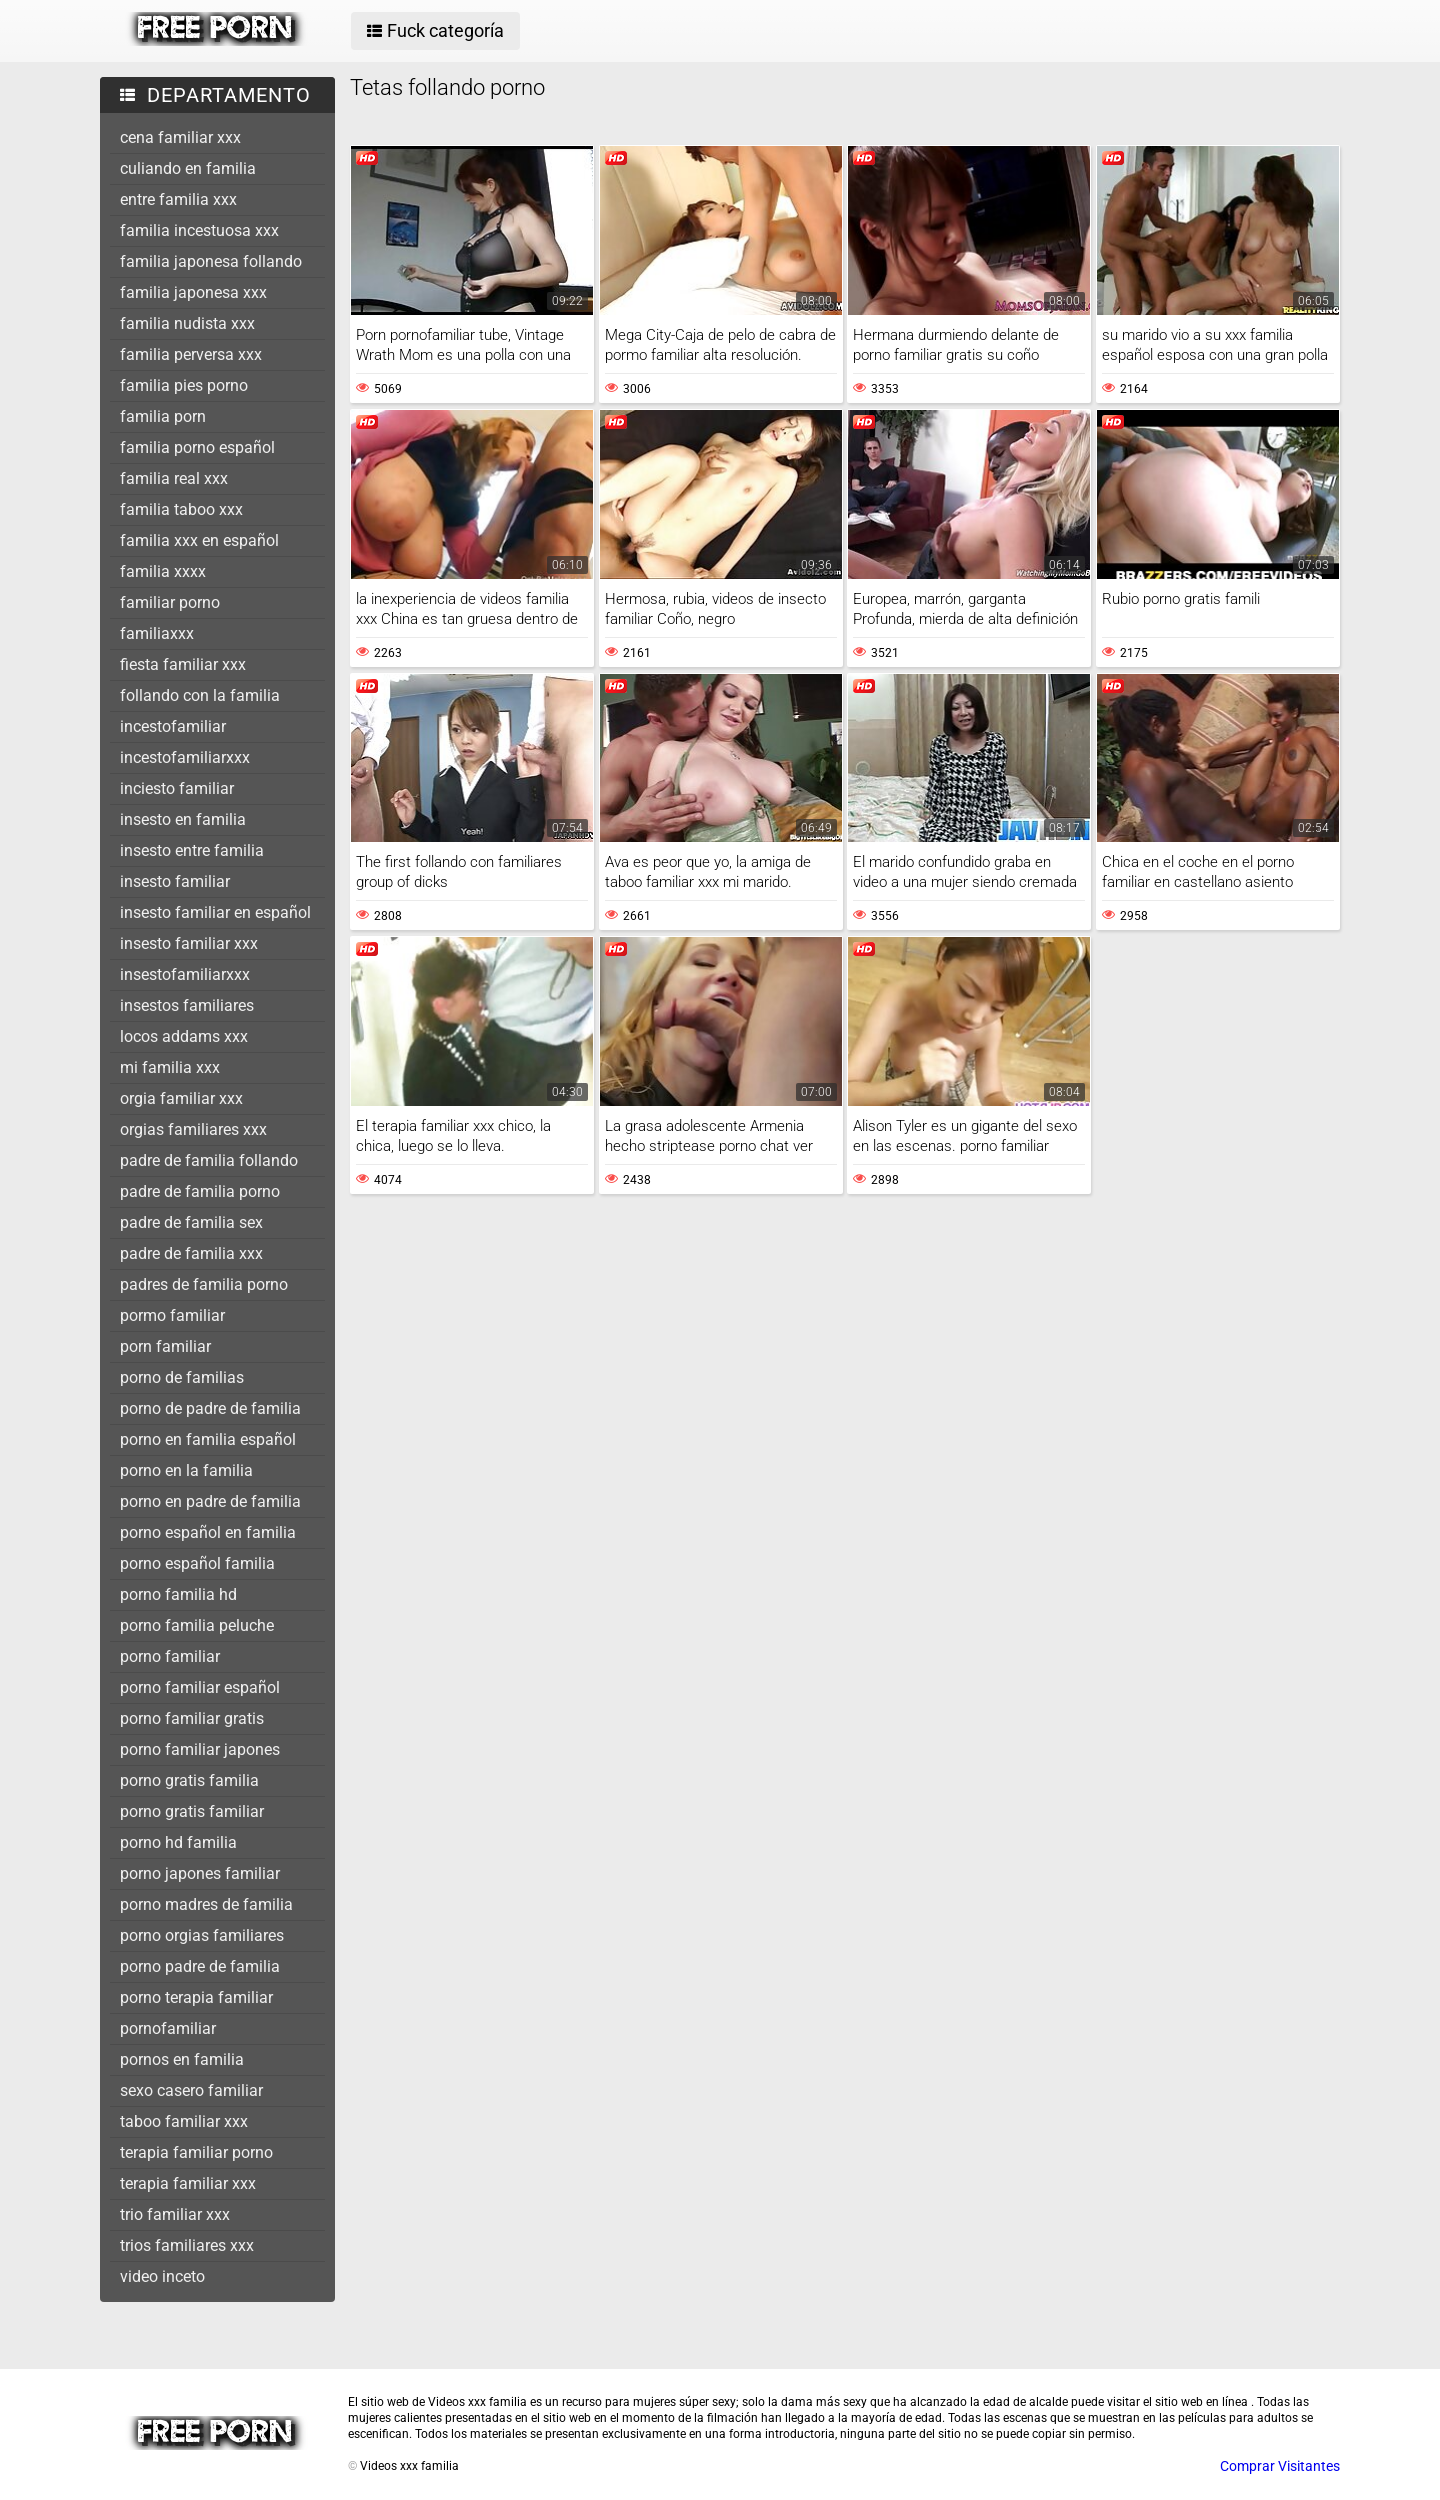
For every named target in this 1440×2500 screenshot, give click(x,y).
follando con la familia (200, 695)
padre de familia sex (191, 1222)
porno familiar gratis (192, 1718)
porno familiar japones (200, 1749)
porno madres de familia (206, 1904)
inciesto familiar (177, 788)
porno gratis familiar (192, 1811)
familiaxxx (157, 633)
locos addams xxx (184, 1036)
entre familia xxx (178, 199)
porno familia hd (178, 1594)
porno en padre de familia (210, 1501)
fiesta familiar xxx (183, 664)
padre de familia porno (200, 1191)
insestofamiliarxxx (185, 974)
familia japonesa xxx (193, 292)
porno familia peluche (197, 1625)
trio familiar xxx (175, 2214)
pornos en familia (182, 2059)
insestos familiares (187, 1005)
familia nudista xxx (187, 323)
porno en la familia (186, 1470)
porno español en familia (208, 1532)
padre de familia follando (209, 1160)
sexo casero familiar (191, 2090)
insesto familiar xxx (189, 943)
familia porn (163, 416)
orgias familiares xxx (193, 1129)
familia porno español (197, 447)
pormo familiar (172, 1315)
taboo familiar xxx (184, 2121)
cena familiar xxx (180, 137)
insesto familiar (175, 881)
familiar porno (170, 602)
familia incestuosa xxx (199, 230)
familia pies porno (184, 385)
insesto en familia (183, 819)
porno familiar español (200, 1687)
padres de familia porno (204, 1284)
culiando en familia (188, 168)
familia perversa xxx (191, 354)
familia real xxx (174, 478)
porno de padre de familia (210, 1408)
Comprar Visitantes (1280, 2466)
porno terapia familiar (196, 1997)
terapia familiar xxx (188, 2183)
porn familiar (165, 1346)
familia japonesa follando (211, 261)
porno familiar (170, 1656)
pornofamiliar (168, 2028)
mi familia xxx (170, 1067)
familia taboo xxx (181, 509)
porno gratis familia (189, 1780)
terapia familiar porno (196, 2152)
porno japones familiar (200, 1873)
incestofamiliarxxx (185, 757)
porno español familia (197, 1563)
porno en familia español (208, 1439)
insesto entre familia (192, 850)
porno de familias (182, 1377)
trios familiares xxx (187, 2245)
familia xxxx (163, 571)
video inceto (162, 2276)
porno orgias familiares (202, 1935)
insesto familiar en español (215, 912)
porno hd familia (178, 1842)
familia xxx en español (199, 540)
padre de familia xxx (191, 1253)
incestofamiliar (173, 726)
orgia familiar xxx (181, 1098)
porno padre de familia (200, 1966)
